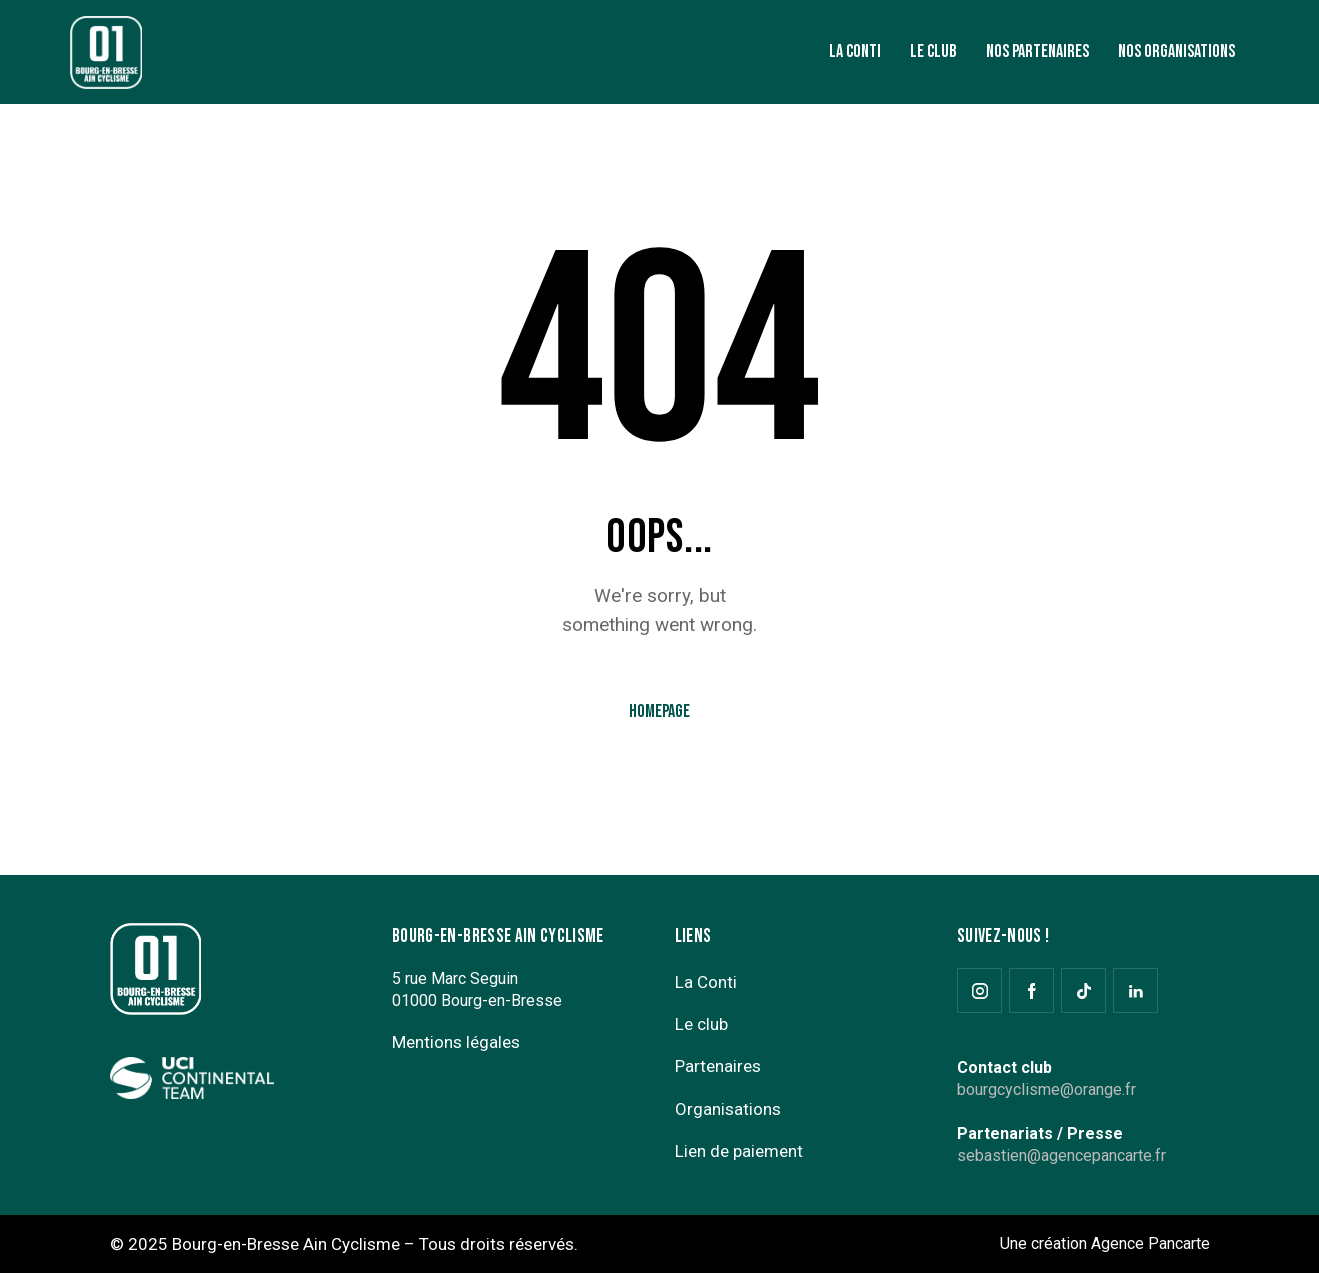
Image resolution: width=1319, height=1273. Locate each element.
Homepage (659, 711)
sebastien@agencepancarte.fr (1061, 1155)
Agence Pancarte (1150, 1243)
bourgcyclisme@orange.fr (1046, 1089)
